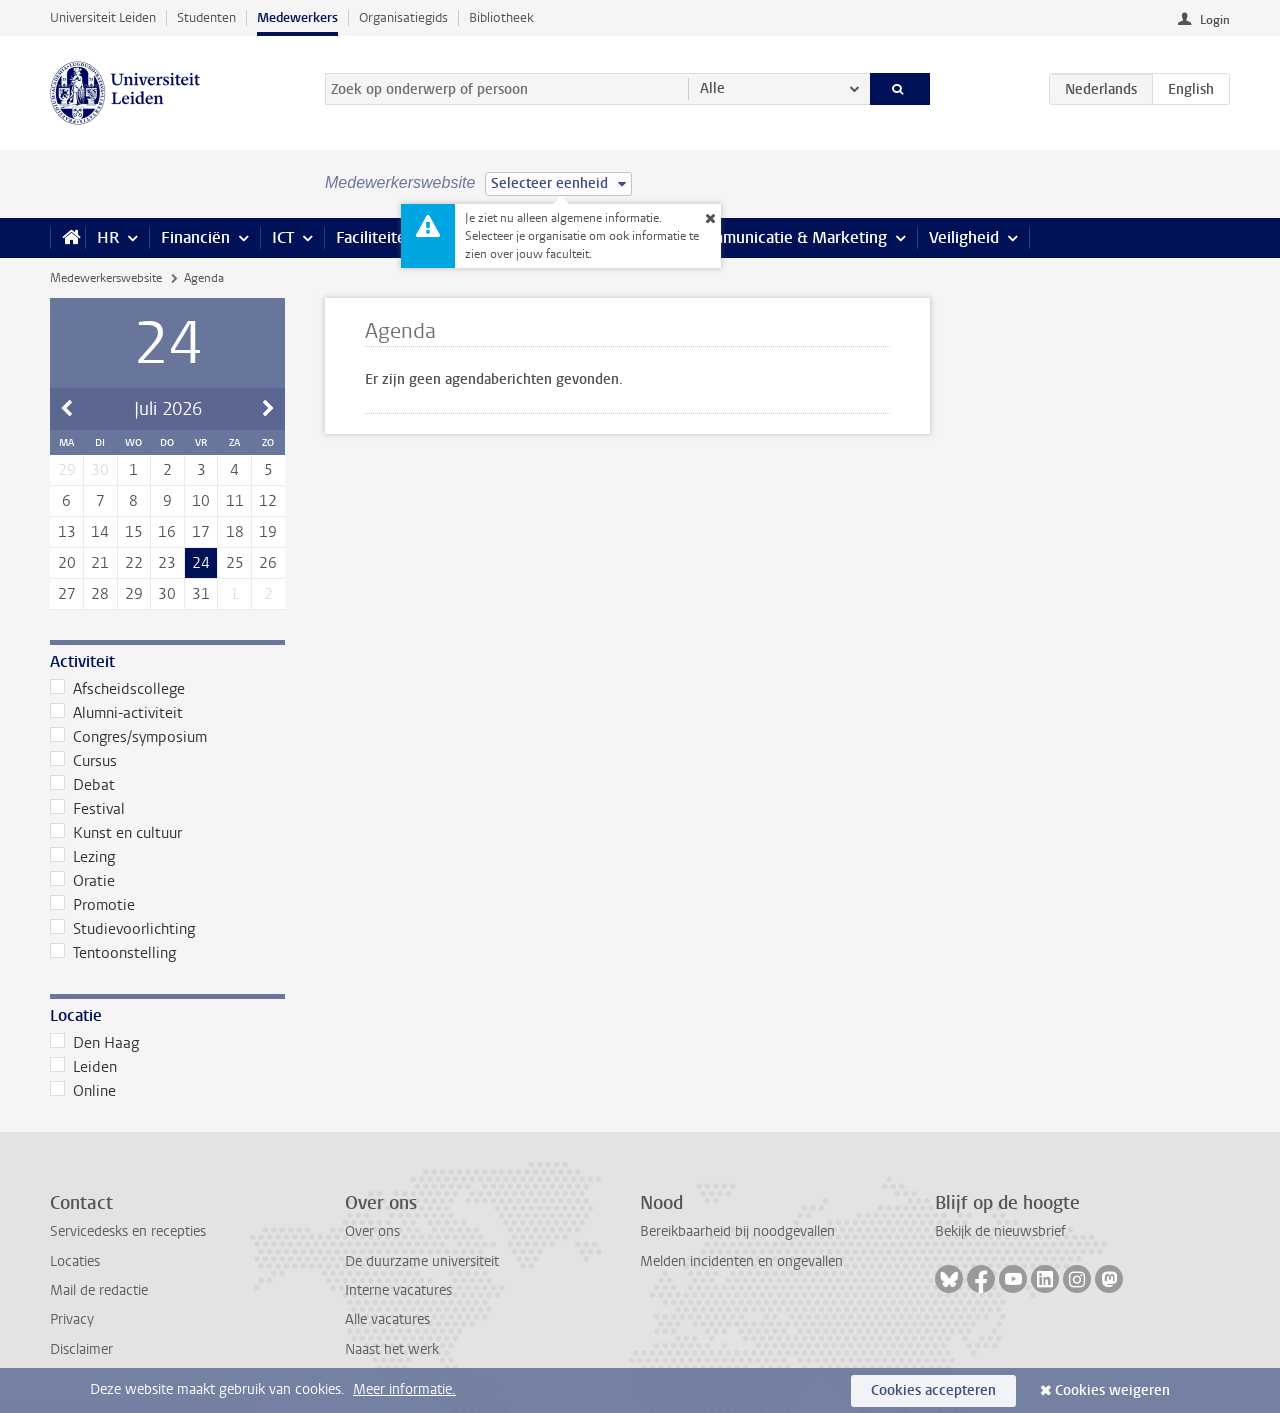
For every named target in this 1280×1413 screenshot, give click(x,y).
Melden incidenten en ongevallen (741, 1261)
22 (134, 563)
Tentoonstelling (113, 953)
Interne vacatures (398, 1290)
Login (1215, 20)
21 (100, 563)
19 (268, 532)
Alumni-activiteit (116, 713)
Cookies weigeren (1112, 1390)
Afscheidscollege (117, 689)
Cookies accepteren (933, 1390)
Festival (87, 809)
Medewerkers (297, 17)
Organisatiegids (403, 17)
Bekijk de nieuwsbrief (1000, 1231)
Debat (82, 785)
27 (67, 594)
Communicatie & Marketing (789, 237)
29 (134, 594)
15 (134, 532)
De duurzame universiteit (422, 1261)
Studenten (206, 17)
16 (167, 532)
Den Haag (94, 1043)
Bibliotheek (501, 17)
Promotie (92, 905)
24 (201, 563)
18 (235, 532)
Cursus (83, 761)
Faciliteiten (375, 237)
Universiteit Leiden (103, 17)
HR (108, 237)
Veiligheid (964, 237)
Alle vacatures (387, 1319)
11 (235, 501)
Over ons (372, 1231)
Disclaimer (81, 1349)
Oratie (82, 881)
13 (67, 532)
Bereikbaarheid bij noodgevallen (737, 1231)
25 (235, 563)
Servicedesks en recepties (128, 1231)
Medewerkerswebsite (106, 278)
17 (201, 532)
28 (100, 594)
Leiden (83, 1067)
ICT (283, 237)
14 (100, 532)
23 (167, 563)
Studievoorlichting (122, 929)
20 (67, 563)
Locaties (75, 1261)
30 (167, 594)
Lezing (82, 857)
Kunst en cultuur (116, 833)
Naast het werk (392, 1349)
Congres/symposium (128, 737)
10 (201, 501)
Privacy (72, 1319)
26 (268, 563)
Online (83, 1091)
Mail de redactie (99, 1290)
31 (201, 594)
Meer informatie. (404, 1389)
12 (268, 501)
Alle (712, 88)
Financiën (195, 237)
